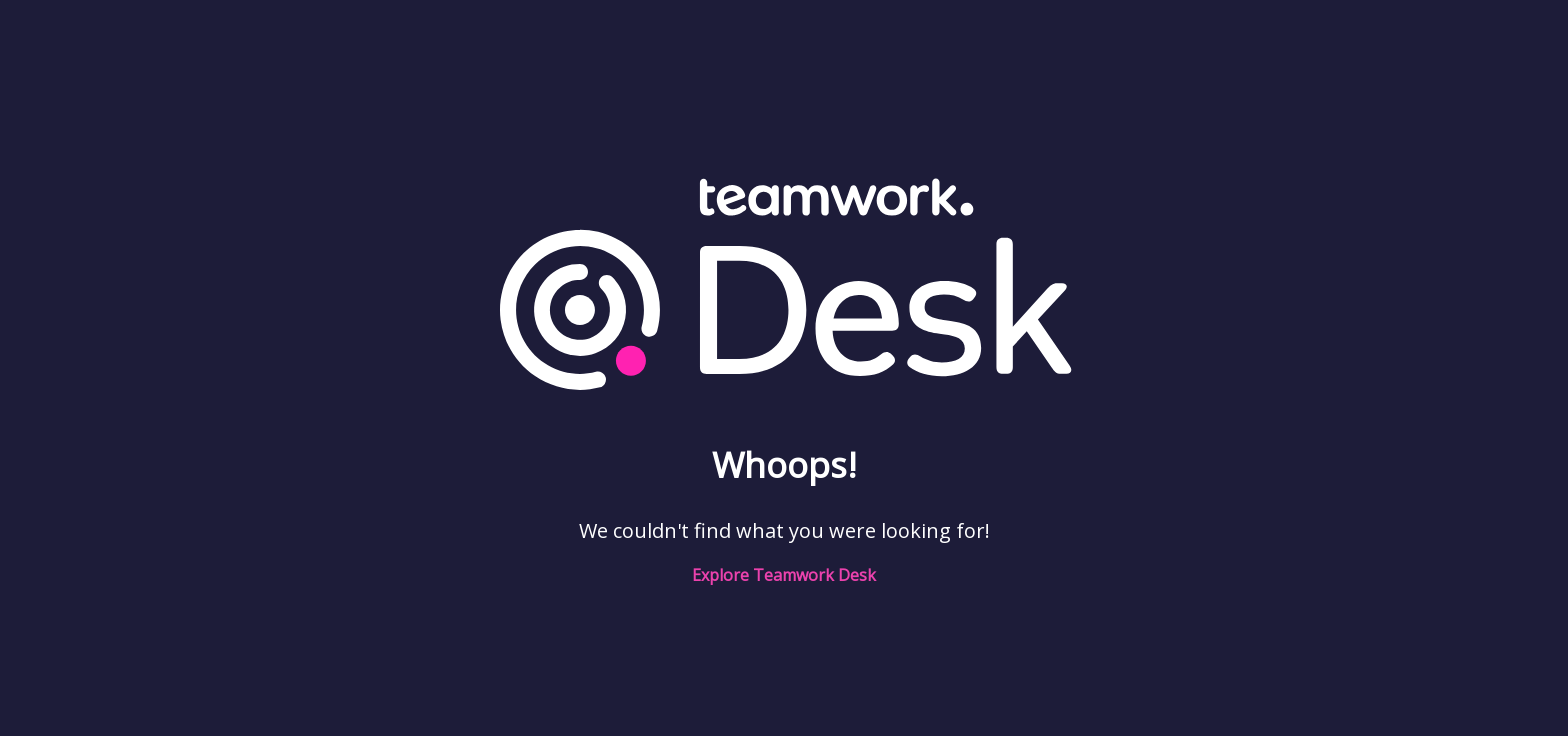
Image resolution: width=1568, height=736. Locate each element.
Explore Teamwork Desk (784, 575)
